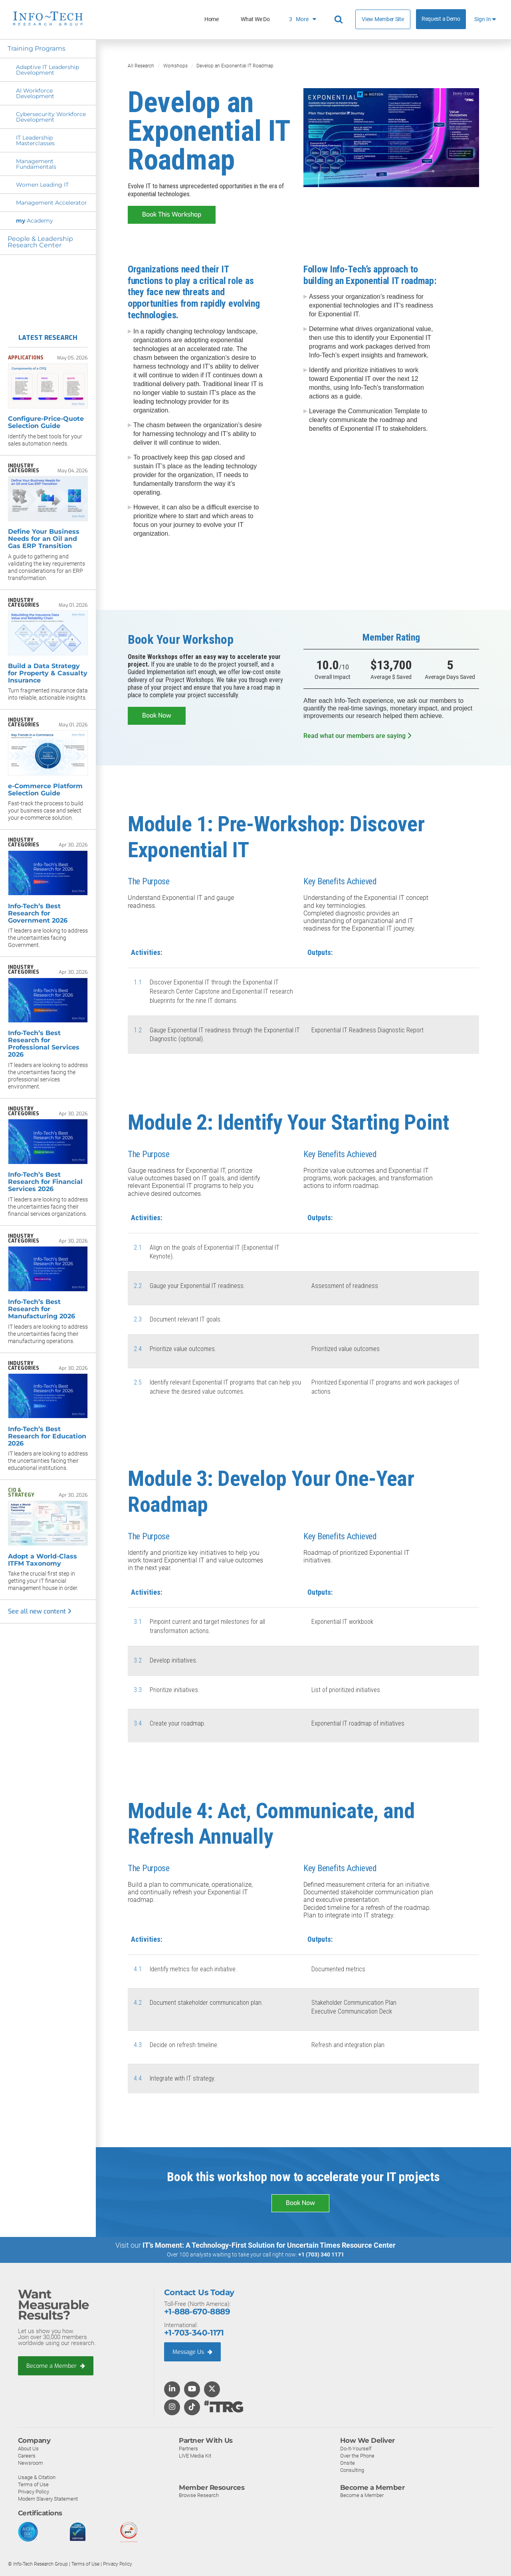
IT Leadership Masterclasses (35, 140)
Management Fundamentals (36, 164)
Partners (188, 2448)
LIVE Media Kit (195, 2455)
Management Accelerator (51, 202)
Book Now (156, 715)
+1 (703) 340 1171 (321, 2254)
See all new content (39, 1611)
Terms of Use (33, 2484)
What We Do (255, 19)
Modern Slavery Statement (48, 2498)
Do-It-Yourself (355, 2448)
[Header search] (339, 19)
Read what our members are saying (357, 735)
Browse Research (199, 2495)
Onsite (347, 2463)
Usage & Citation (36, 2477)
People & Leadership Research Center (40, 242)
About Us (28, 2448)
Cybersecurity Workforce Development (51, 116)
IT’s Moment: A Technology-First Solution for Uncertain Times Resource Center (269, 2245)
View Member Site (383, 19)
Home (211, 19)
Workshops (175, 66)
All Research (141, 66)
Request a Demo (441, 19)
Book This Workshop (171, 214)
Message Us (193, 2351)
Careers (27, 2455)
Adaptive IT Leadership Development (47, 69)
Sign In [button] (485, 19)
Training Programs (37, 48)
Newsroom (30, 2463)
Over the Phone (357, 2455)
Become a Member (56, 2365)
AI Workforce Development (35, 93)
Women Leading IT (42, 184)
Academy (34, 220)
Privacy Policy (33, 2491)
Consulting (352, 2470)
